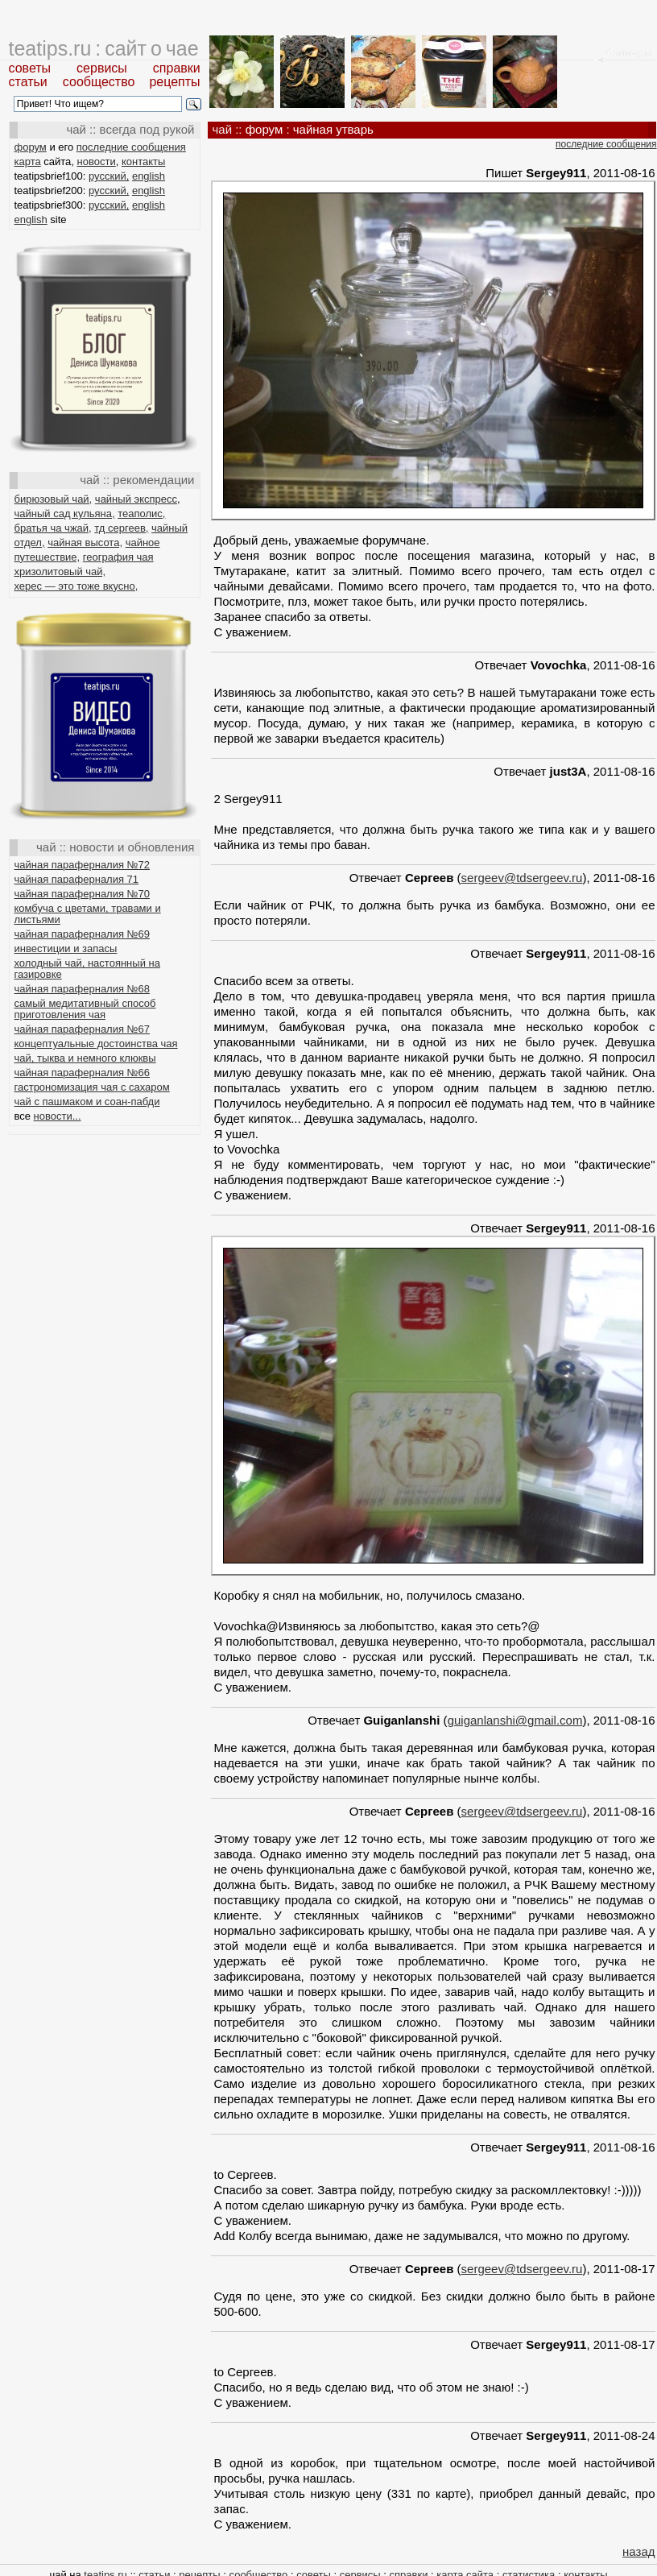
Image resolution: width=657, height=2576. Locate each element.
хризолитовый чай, (60, 571)
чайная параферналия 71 (76, 879)
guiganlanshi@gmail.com (515, 1720)
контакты (143, 161)
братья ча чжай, (53, 528)
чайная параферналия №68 (82, 989)
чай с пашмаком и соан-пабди (87, 1101)
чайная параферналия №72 (82, 865)
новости (96, 161)
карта (27, 161)
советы (30, 68)
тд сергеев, (121, 528)
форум (30, 147)
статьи (28, 82)
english (148, 176)
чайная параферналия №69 (82, 934)
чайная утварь (333, 129)
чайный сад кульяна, (64, 513)
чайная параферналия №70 (82, 894)
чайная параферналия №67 (82, 1029)
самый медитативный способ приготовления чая (85, 1009)
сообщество (99, 82)
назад (638, 2551)
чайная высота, (85, 542)
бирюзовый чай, (53, 499)
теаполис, (141, 513)
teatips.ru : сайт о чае (104, 48)
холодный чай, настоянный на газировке (87, 968)
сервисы (101, 68)
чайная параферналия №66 (82, 1072)
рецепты (174, 82)
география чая (118, 557)
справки (176, 68)
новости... (57, 1116)
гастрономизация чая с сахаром (92, 1087)
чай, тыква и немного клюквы (85, 1058)
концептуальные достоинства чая (96, 1043)
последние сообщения (131, 147)
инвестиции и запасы (66, 948)
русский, (109, 176)
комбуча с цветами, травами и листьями (87, 914)
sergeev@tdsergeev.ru (522, 877)
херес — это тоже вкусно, (76, 586)
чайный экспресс (136, 499)
